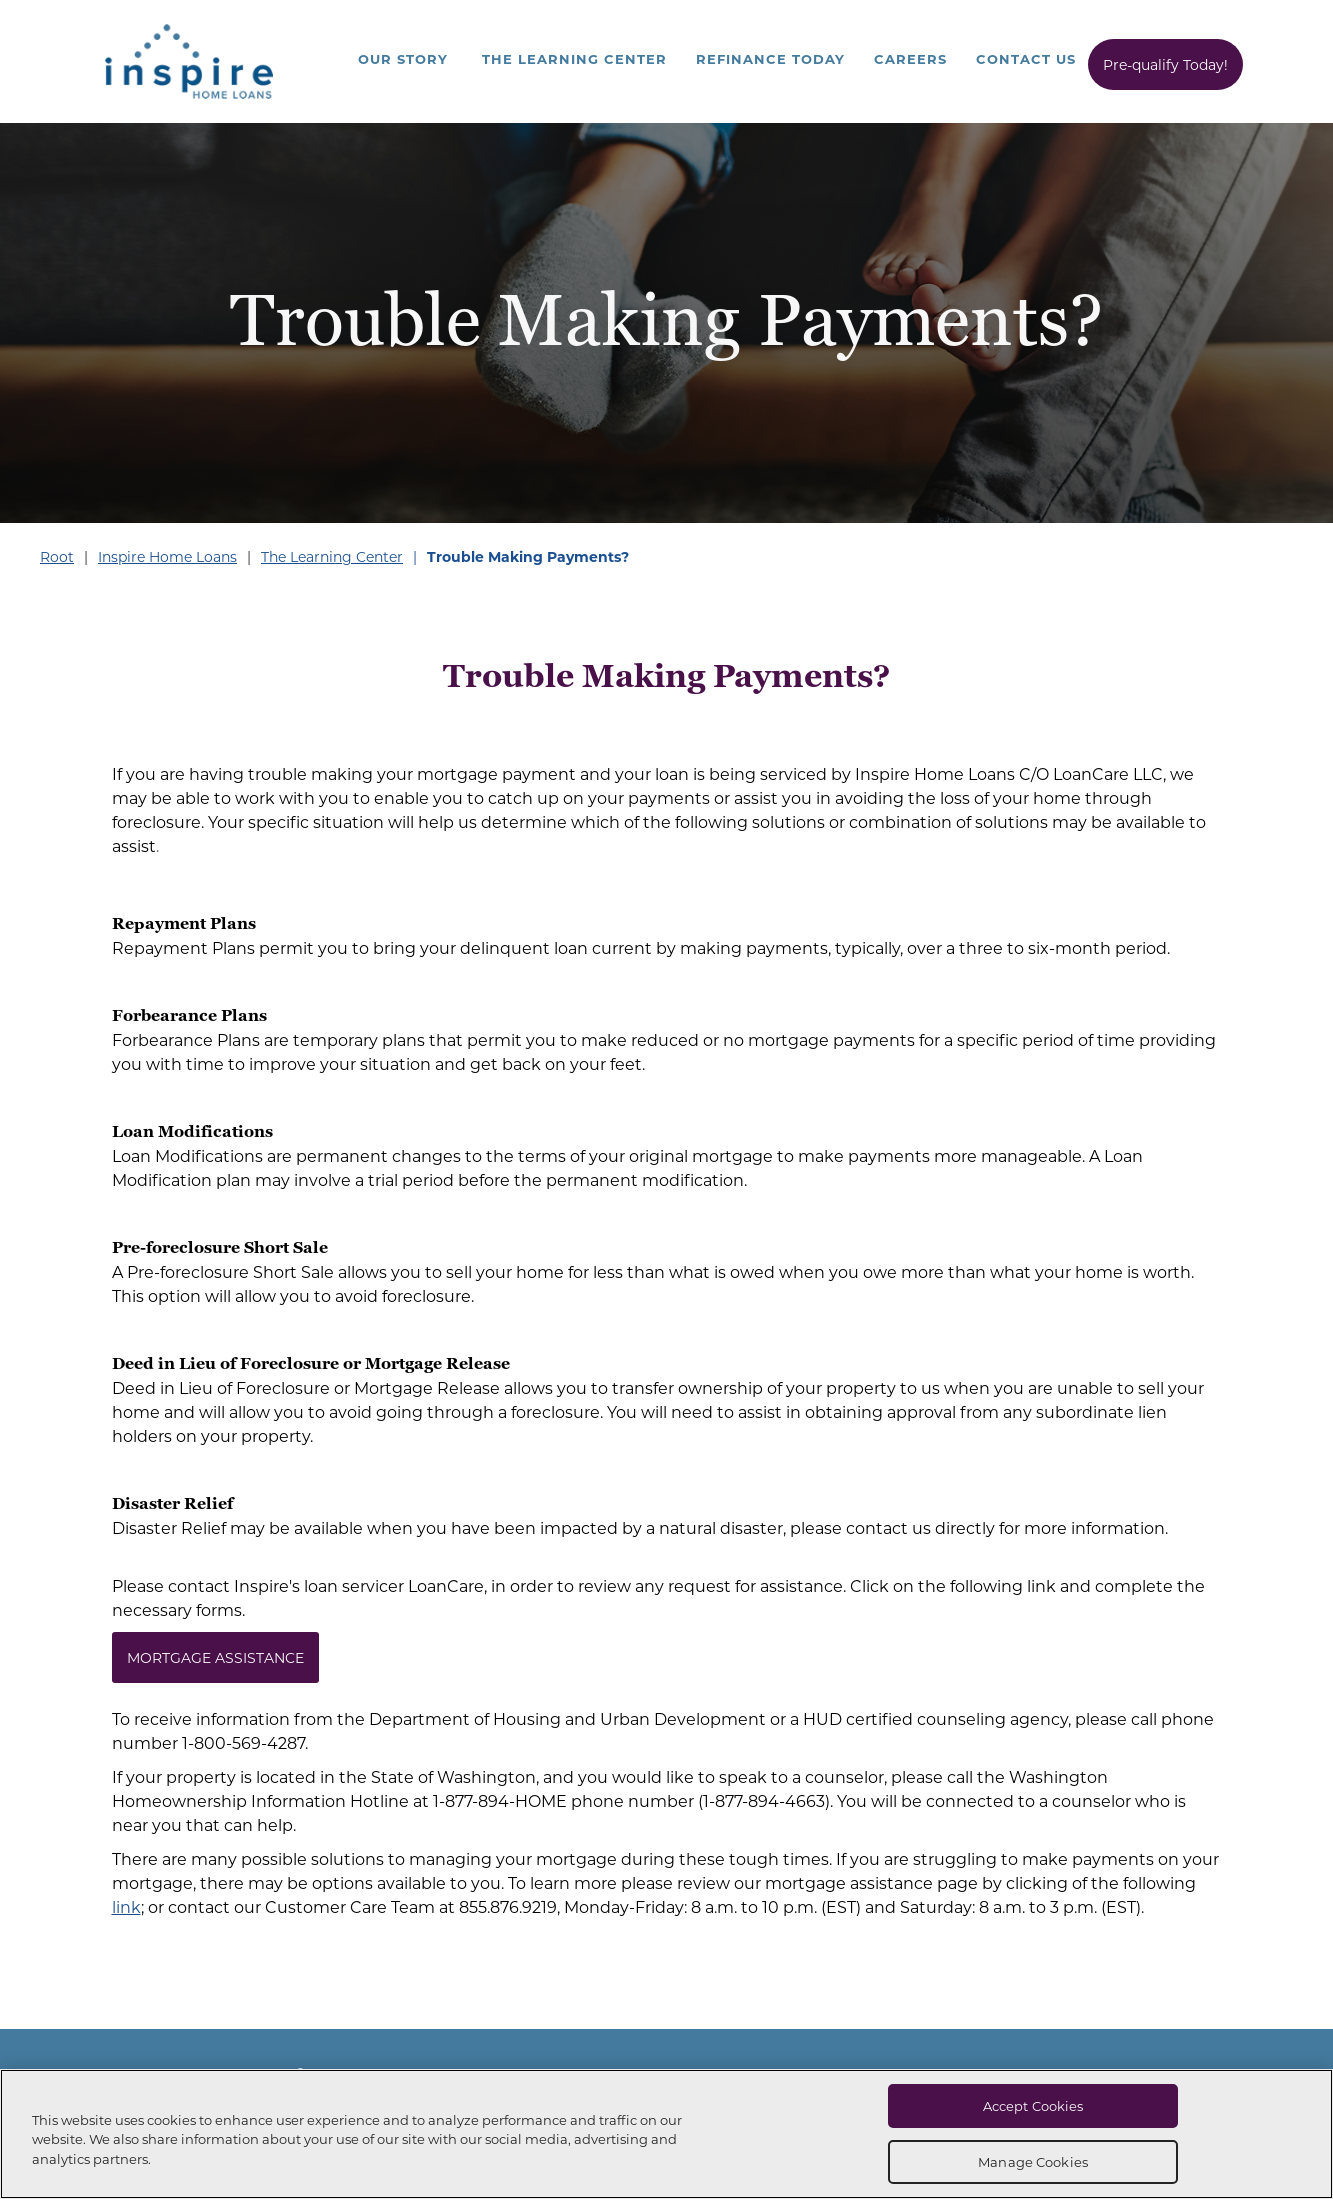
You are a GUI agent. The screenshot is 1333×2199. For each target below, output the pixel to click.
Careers (910, 58)
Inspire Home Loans (167, 556)
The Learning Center (574, 58)
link (126, 1906)
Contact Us (1026, 58)
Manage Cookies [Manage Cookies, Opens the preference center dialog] (1033, 2161)
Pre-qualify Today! (1165, 64)
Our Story (403, 58)
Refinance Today (770, 58)
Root (57, 556)
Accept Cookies (1033, 2105)
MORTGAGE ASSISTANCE (215, 1657)
